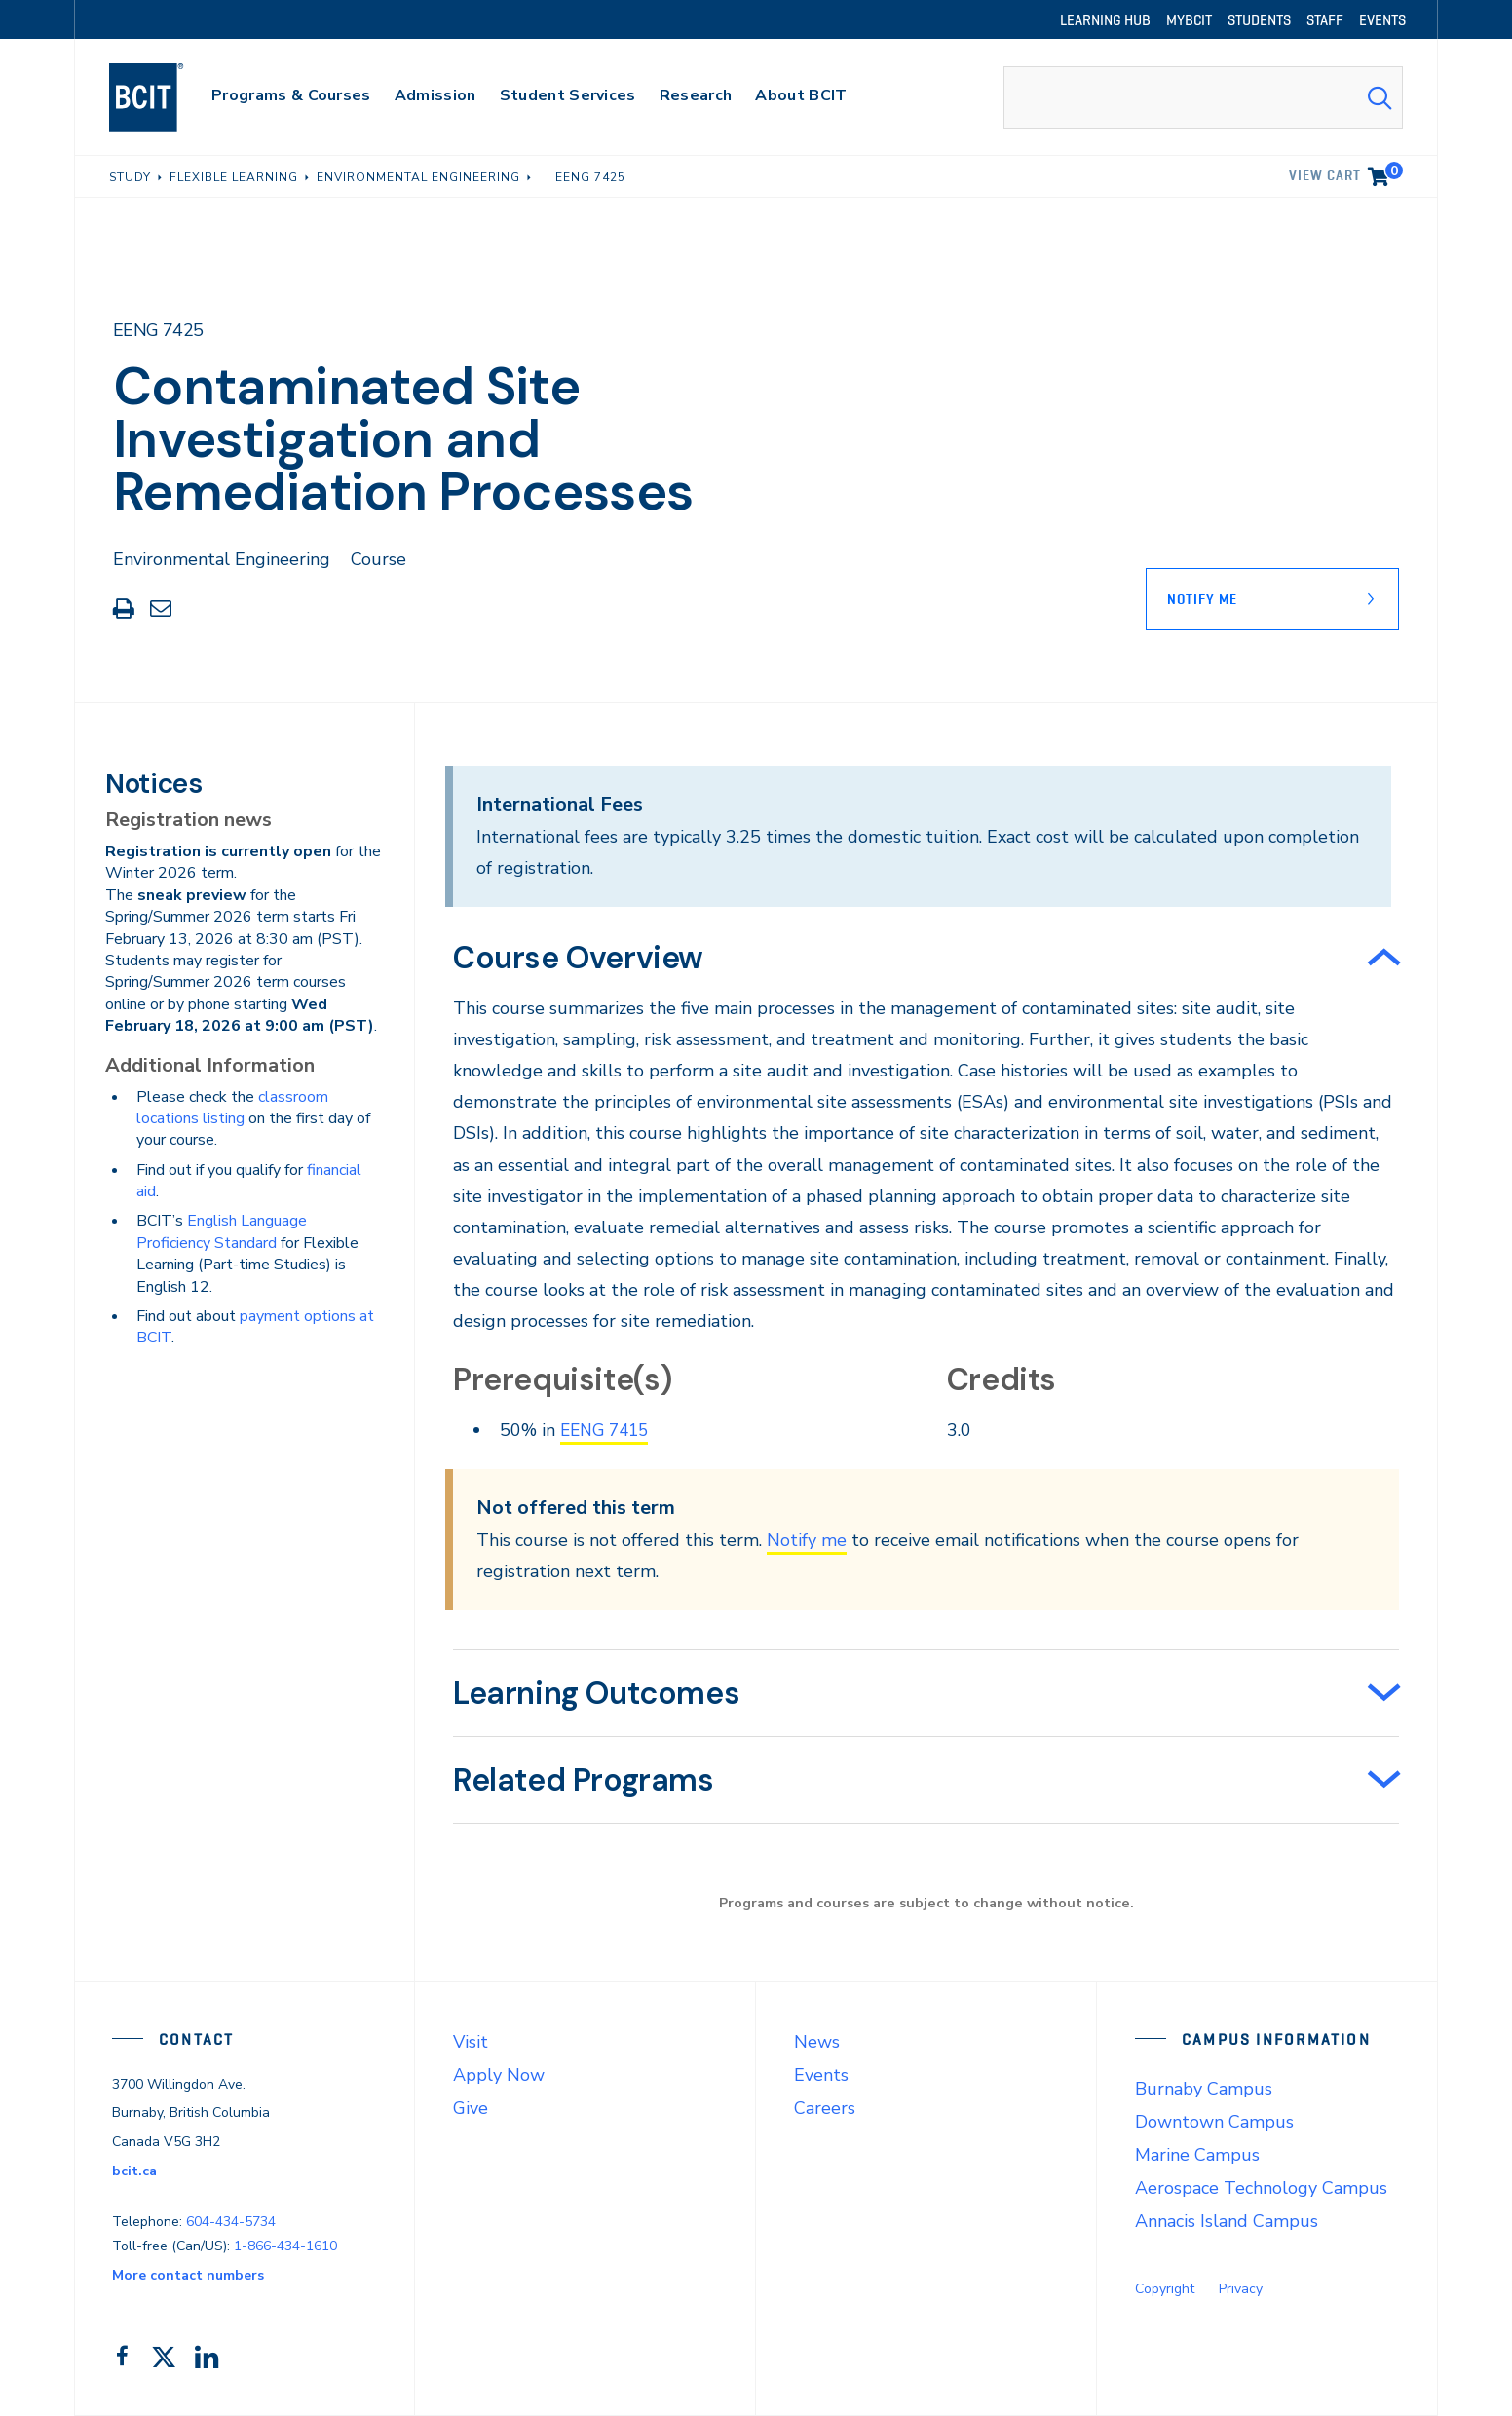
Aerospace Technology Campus (1261, 2187)
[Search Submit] (1379, 97)
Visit (470, 2041)
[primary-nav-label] (291, 98)
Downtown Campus (1214, 2121)
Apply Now (499, 2074)
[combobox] (1203, 97)
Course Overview (578, 957)
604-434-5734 (231, 2221)
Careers (824, 2107)
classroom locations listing (232, 1107)
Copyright (1164, 2288)
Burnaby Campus (1203, 2087)
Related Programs (583, 1779)
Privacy (1241, 2288)
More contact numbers (188, 2274)
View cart (1346, 172)
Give (470, 2107)
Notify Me (1202, 599)
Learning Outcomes (596, 1693)
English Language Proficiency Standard (221, 1231)
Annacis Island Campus (1226, 2220)
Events (821, 2074)
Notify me (807, 1539)
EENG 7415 (608, 1430)
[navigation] (165, 97)
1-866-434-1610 (285, 2245)
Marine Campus (1197, 2154)
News (817, 2041)
